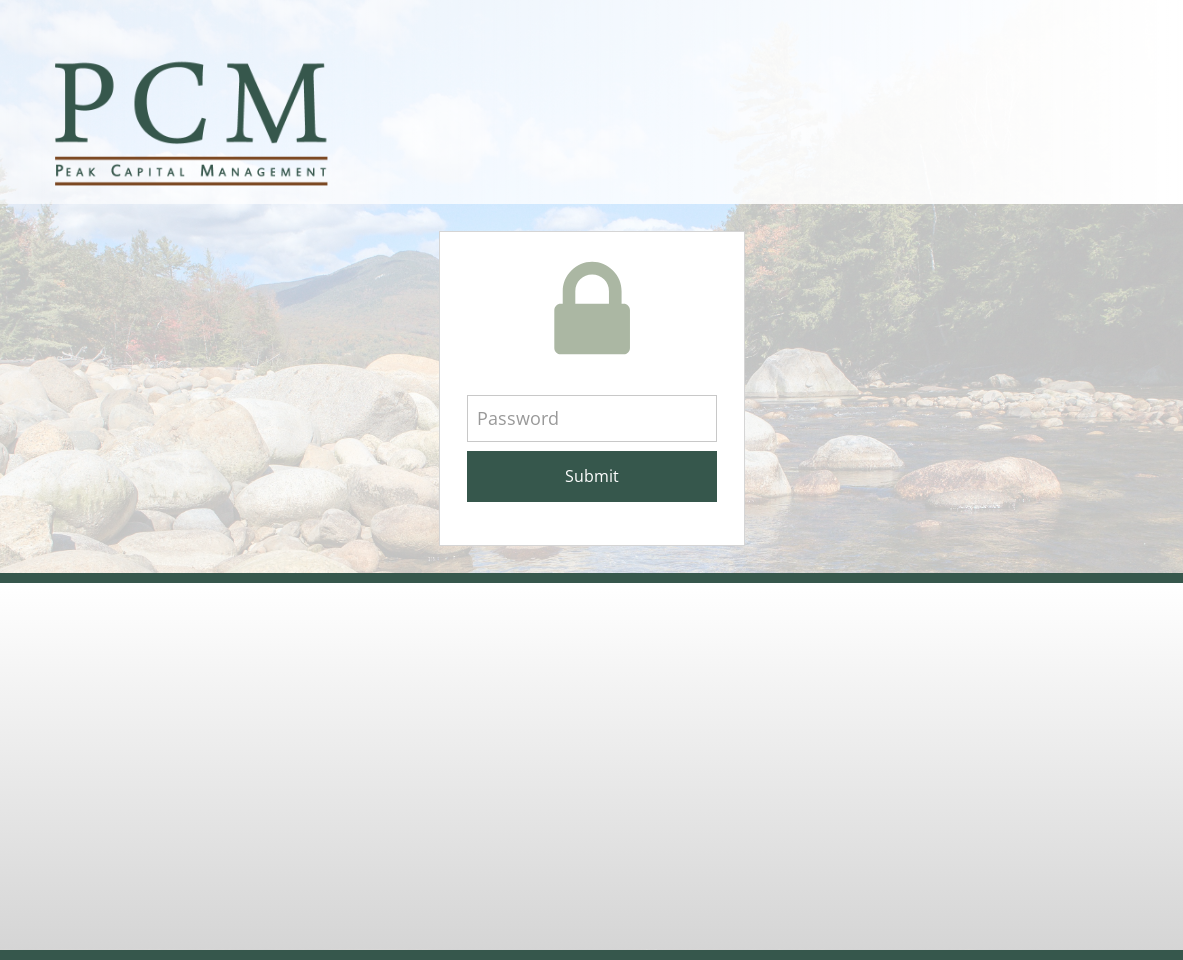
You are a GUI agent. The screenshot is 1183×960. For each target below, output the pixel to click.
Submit (592, 476)
